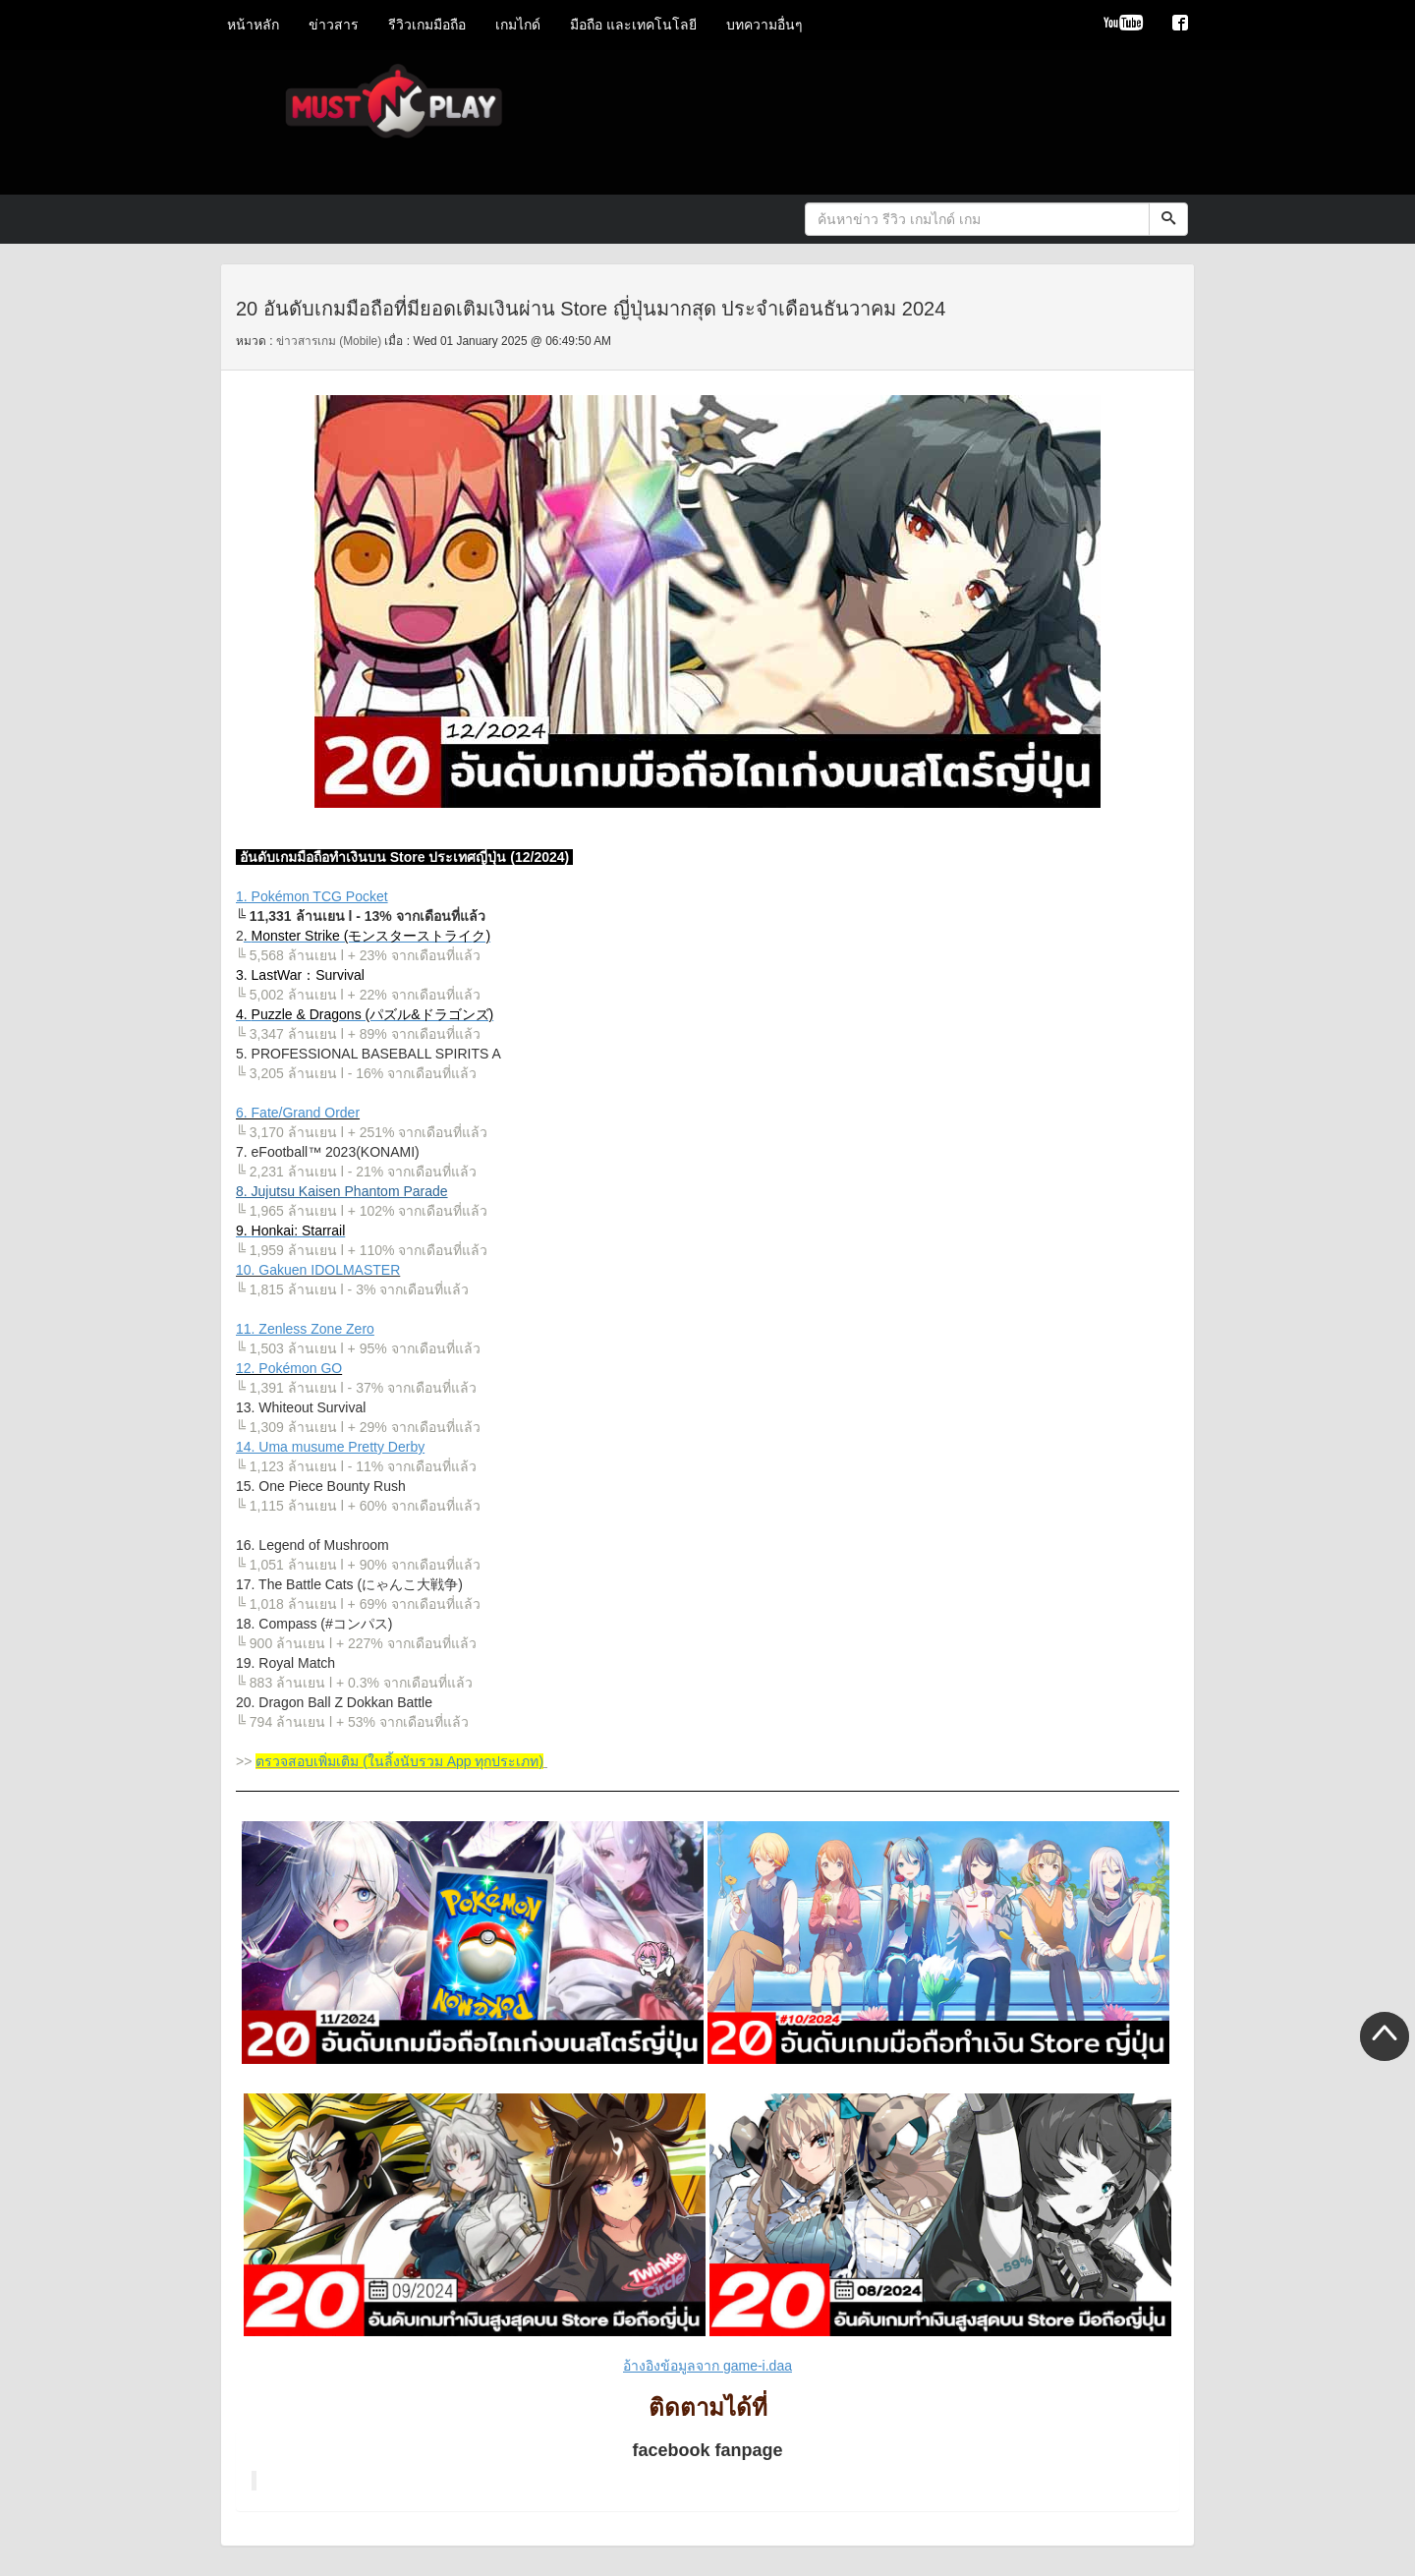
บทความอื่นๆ (764, 24)
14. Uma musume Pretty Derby (330, 1447)
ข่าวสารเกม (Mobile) (328, 341)
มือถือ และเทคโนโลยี (633, 24)
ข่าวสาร (334, 24)
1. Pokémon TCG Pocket (312, 896)
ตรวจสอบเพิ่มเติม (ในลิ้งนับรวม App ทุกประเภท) (399, 1761)
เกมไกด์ (517, 24)
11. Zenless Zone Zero (305, 1329)
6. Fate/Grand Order (298, 1112)
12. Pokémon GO (289, 1368)
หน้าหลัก (253, 24)
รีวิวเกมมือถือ (427, 24)
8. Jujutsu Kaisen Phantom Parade (342, 1191)
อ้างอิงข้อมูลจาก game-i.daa (707, 2366)
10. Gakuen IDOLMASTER (318, 1270)
